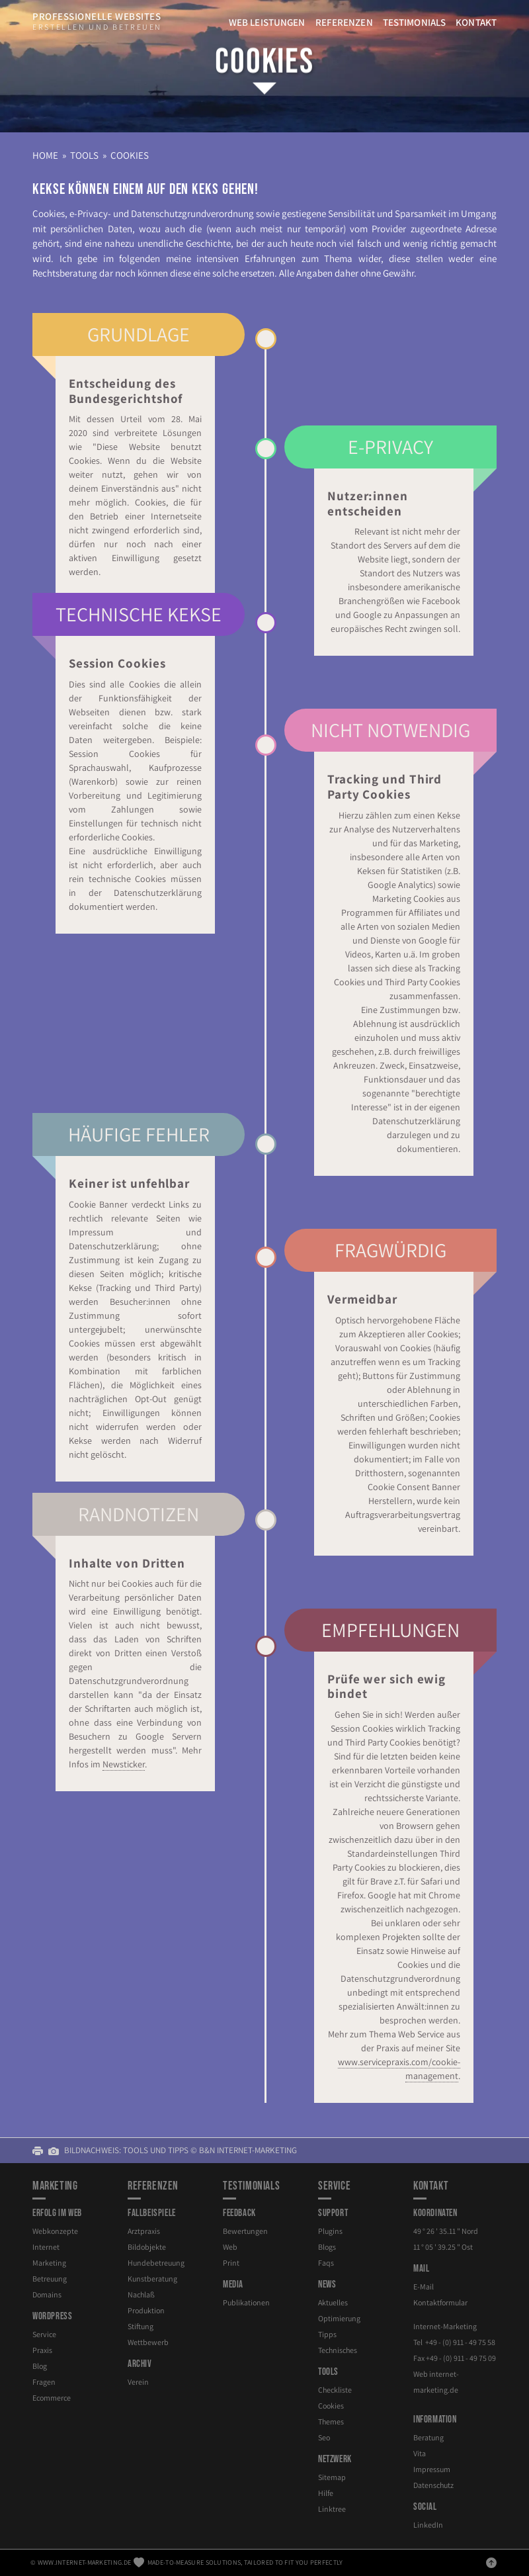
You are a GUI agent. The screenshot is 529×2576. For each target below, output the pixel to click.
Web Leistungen (267, 22)
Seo (324, 2437)
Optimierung (339, 2318)
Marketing (49, 2263)
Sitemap (332, 2477)
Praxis (42, 2350)
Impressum (431, 2469)
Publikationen (246, 2302)
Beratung (428, 2437)
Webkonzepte (55, 2231)
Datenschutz (433, 2485)
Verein (138, 2382)
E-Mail (423, 2286)
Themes (331, 2421)
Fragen (44, 2382)
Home (45, 155)
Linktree (332, 2509)
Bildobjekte (147, 2247)
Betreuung (49, 2279)
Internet (46, 2247)
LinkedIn (428, 2525)
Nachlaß (141, 2294)
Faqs (326, 2263)
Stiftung (140, 2326)
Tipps (327, 2334)
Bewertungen (245, 2231)
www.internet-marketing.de (85, 2562)
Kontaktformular (440, 2302)
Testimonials (414, 22)
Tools (84, 155)
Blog (39, 2366)
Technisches (337, 2350)
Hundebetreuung (156, 2263)
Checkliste (335, 2390)
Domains (46, 2294)
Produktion (146, 2310)
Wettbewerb (148, 2342)
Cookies (264, 61)
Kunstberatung (152, 2279)
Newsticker (118, 1759)
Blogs (327, 2247)
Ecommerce (51, 2398)
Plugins (330, 2231)
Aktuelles (333, 2302)
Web (230, 2247)
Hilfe (325, 2493)
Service (44, 2334)
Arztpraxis (144, 2231)
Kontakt (476, 22)
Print (231, 2263)
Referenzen (344, 22)
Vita (419, 2453)
